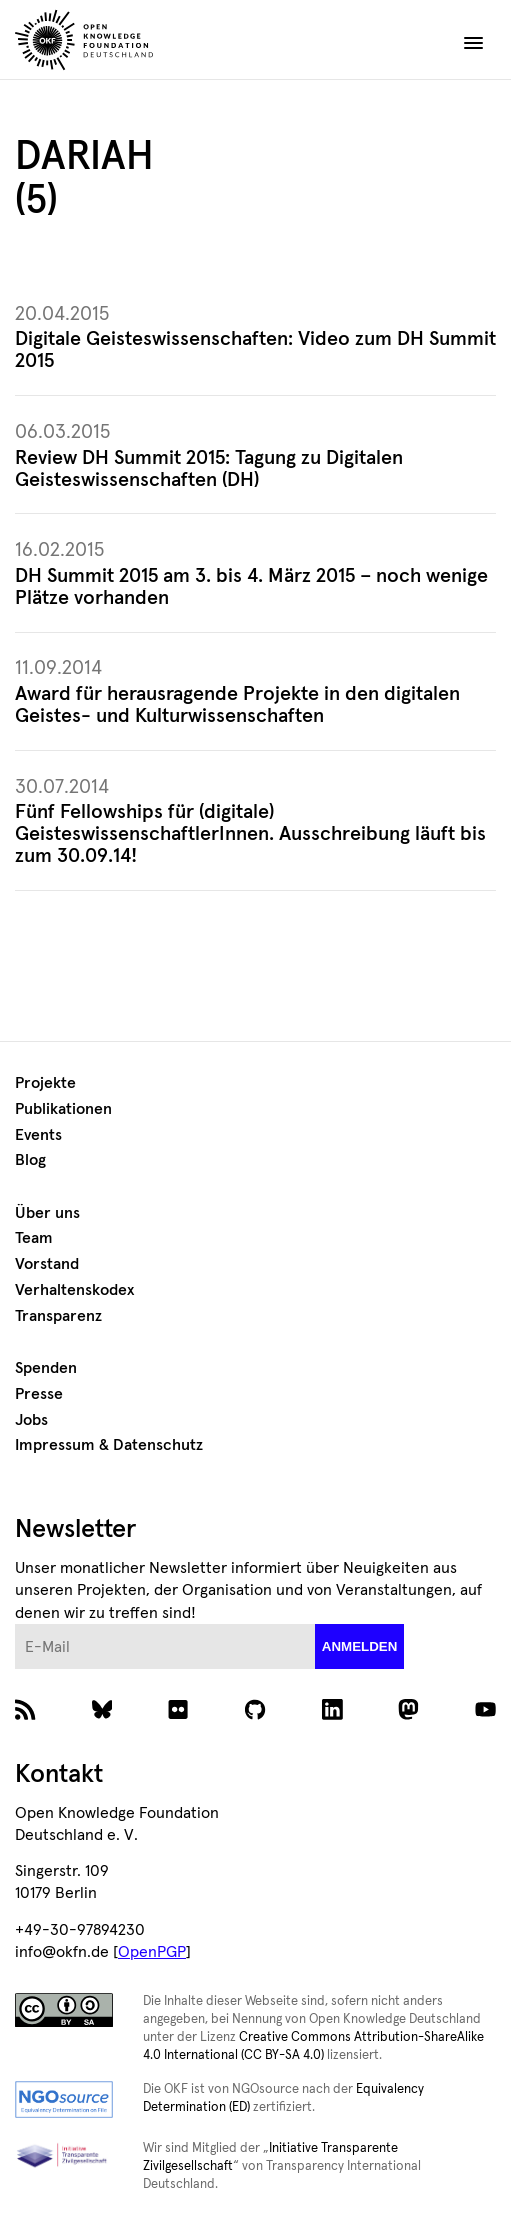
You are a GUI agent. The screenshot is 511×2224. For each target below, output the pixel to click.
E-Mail (15, 1624)
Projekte (45, 1083)
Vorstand (47, 1264)
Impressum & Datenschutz (109, 1445)
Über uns (47, 1213)
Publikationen (63, 1109)
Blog (30, 1160)
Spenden (46, 1368)
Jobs (31, 1420)
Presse (39, 1394)
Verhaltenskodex (74, 1290)
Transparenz (58, 1316)
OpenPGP (152, 1952)
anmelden (360, 1646)
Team (34, 1238)
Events (38, 1135)
